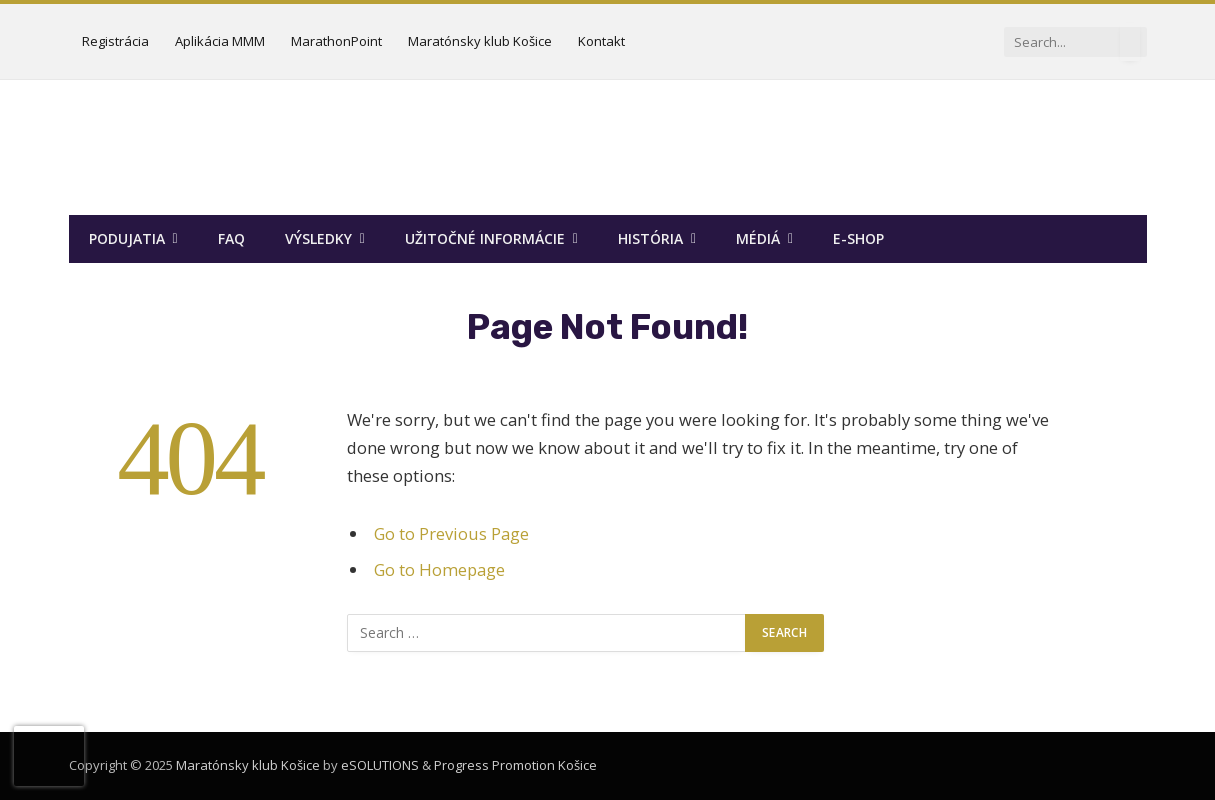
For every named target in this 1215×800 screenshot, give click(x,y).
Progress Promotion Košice (515, 765)
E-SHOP (858, 238)
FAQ (231, 238)
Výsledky (318, 238)
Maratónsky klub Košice (480, 41)
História (650, 238)
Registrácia (115, 41)
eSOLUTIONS (380, 765)
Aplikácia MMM (220, 41)
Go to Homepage (439, 569)
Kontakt (601, 41)
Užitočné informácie (485, 238)
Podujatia (127, 238)
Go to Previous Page (451, 533)
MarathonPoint (336, 41)
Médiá (758, 238)
